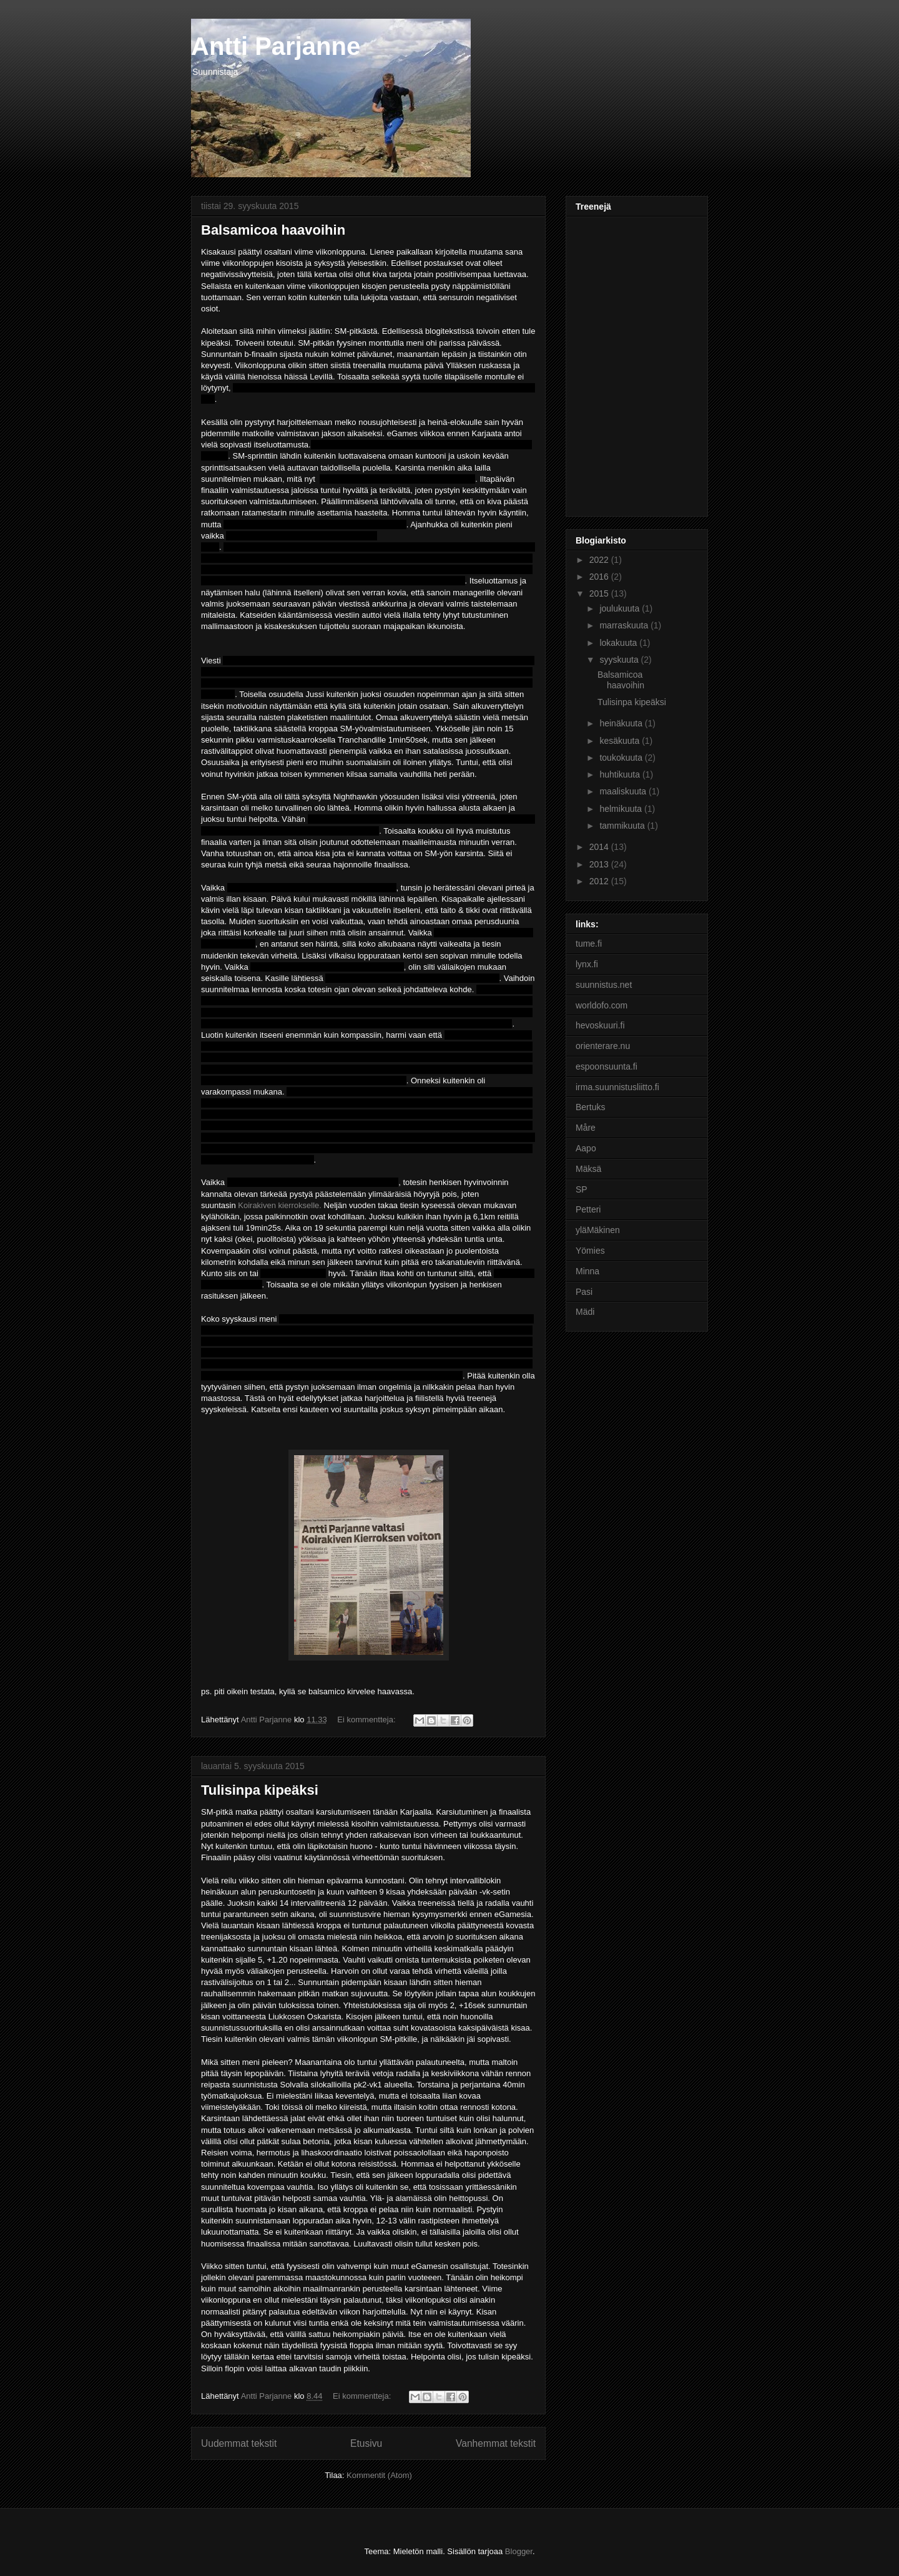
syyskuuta (620, 660)
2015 (600, 593)
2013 (600, 864)
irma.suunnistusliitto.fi (617, 1087)
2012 (600, 881)
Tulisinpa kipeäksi (259, 1790)
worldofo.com (601, 1005)
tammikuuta (623, 826)
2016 (600, 577)
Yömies (590, 1251)
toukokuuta (621, 758)
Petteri (588, 1209)
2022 (600, 560)
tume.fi (589, 944)
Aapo (586, 1148)
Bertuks (590, 1107)
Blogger (519, 2551)
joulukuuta (620, 608)
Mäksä (588, 1169)
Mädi (585, 1312)
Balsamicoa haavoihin (273, 230)
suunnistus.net (604, 985)
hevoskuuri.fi (600, 1025)
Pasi (584, 1292)
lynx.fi (587, 964)
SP (581, 1189)
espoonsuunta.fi (606, 1066)
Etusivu (366, 2443)
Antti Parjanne (275, 46)
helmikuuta (621, 809)
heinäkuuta (621, 723)
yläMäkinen (598, 1230)
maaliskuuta (624, 791)
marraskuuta (625, 625)
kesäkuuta (620, 741)
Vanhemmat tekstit (496, 2443)
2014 (600, 847)
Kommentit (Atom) (379, 2475)
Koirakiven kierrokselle (278, 1205)
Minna (587, 1271)
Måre (586, 1128)
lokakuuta (619, 643)
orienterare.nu (603, 1046)
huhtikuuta (620, 774)
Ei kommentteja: (367, 1719)
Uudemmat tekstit (239, 2443)
